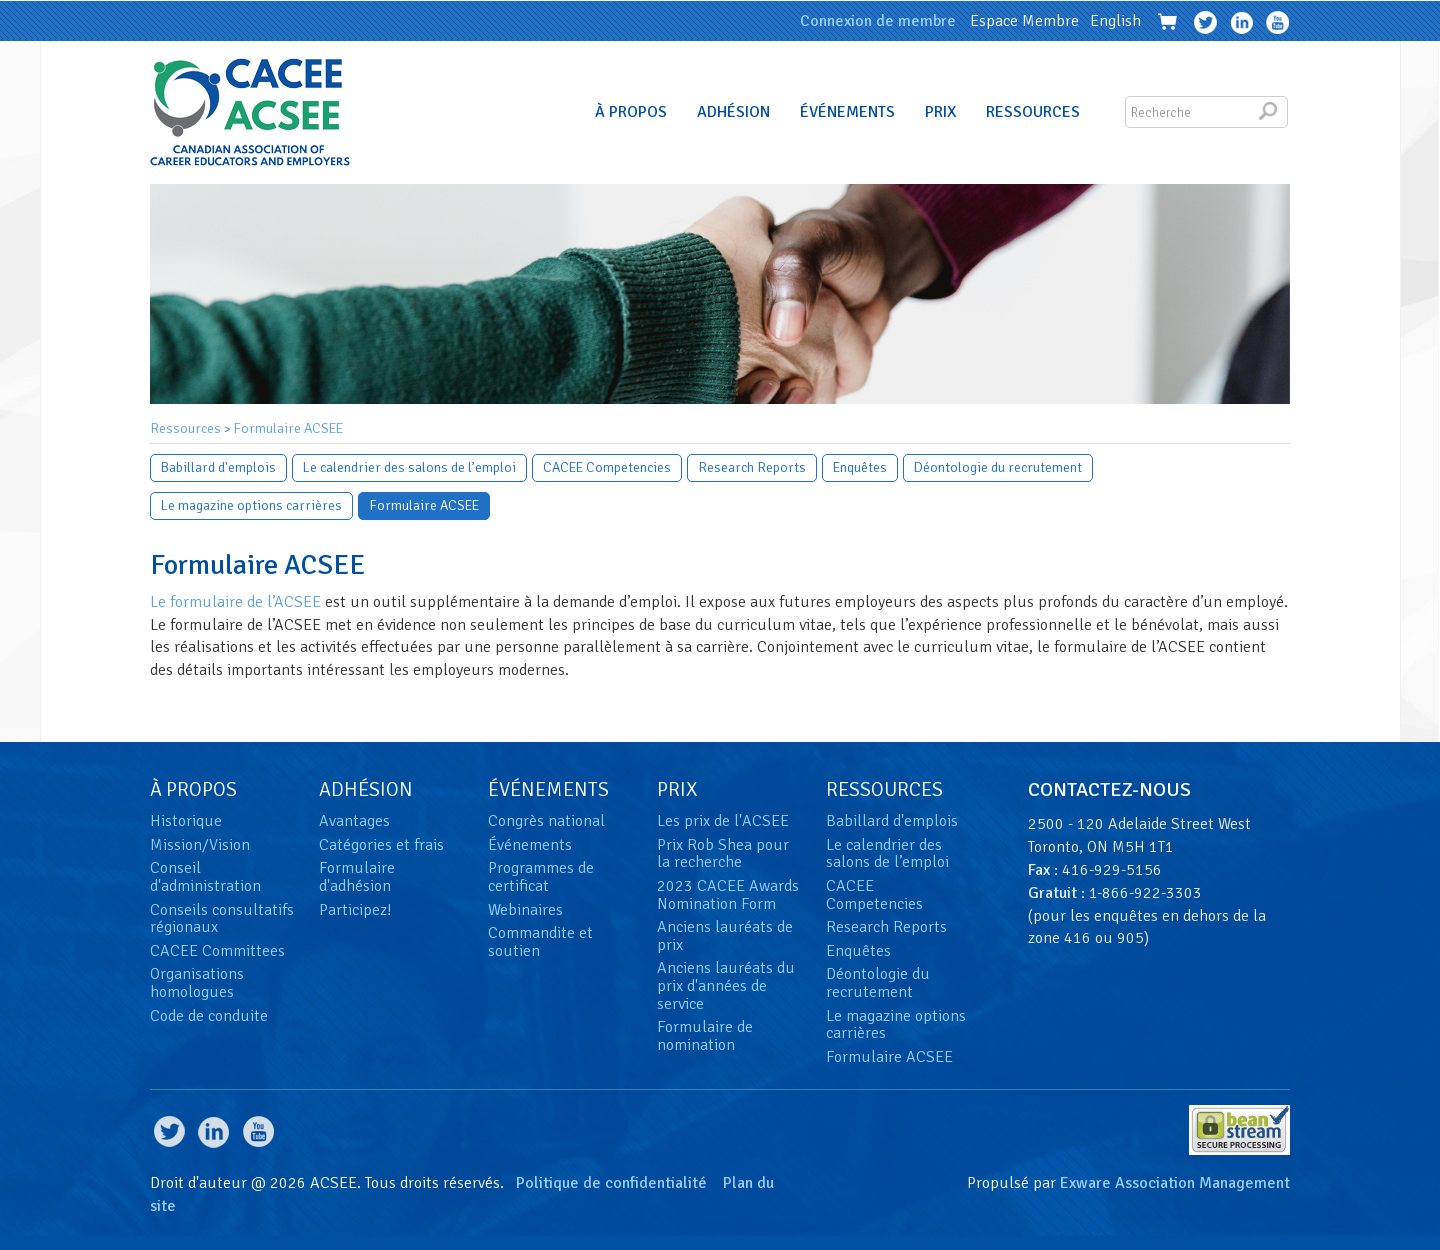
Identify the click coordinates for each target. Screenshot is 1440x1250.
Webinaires (525, 910)
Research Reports (752, 467)
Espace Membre (1024, 21)
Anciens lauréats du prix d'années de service (726, 985)
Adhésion (733, 112)
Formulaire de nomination (705, 1036)
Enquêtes (860, 467)
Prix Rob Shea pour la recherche (723, 854)
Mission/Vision (200, 845)
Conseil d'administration (205, 877)
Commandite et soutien (540, 942)
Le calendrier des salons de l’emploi (409, 467)
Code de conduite (209, 1016)
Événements (847, 112)
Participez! (355, 910)
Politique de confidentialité (611, 1183)
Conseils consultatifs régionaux (222, 919)
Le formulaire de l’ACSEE (235, 602)
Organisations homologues (197, 983)
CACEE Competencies (607, 467)
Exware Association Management (1175, 1183)
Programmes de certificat (541, 877)
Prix (940, 112)
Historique (186, 821)
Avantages (354, 821)
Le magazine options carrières (251, 505)
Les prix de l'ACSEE (723, 821)
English (1115, 21)
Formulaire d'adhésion (357, 877)
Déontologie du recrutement (998, 467)
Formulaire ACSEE (288, 428)
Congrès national (546, 821)
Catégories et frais (381, 845)
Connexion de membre (878, 21)
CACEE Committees (217, 951)
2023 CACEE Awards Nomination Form (728, 895)
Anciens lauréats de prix (725, 936)
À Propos (631, 112)
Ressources (1033, 112)
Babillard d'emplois (218, 467)
